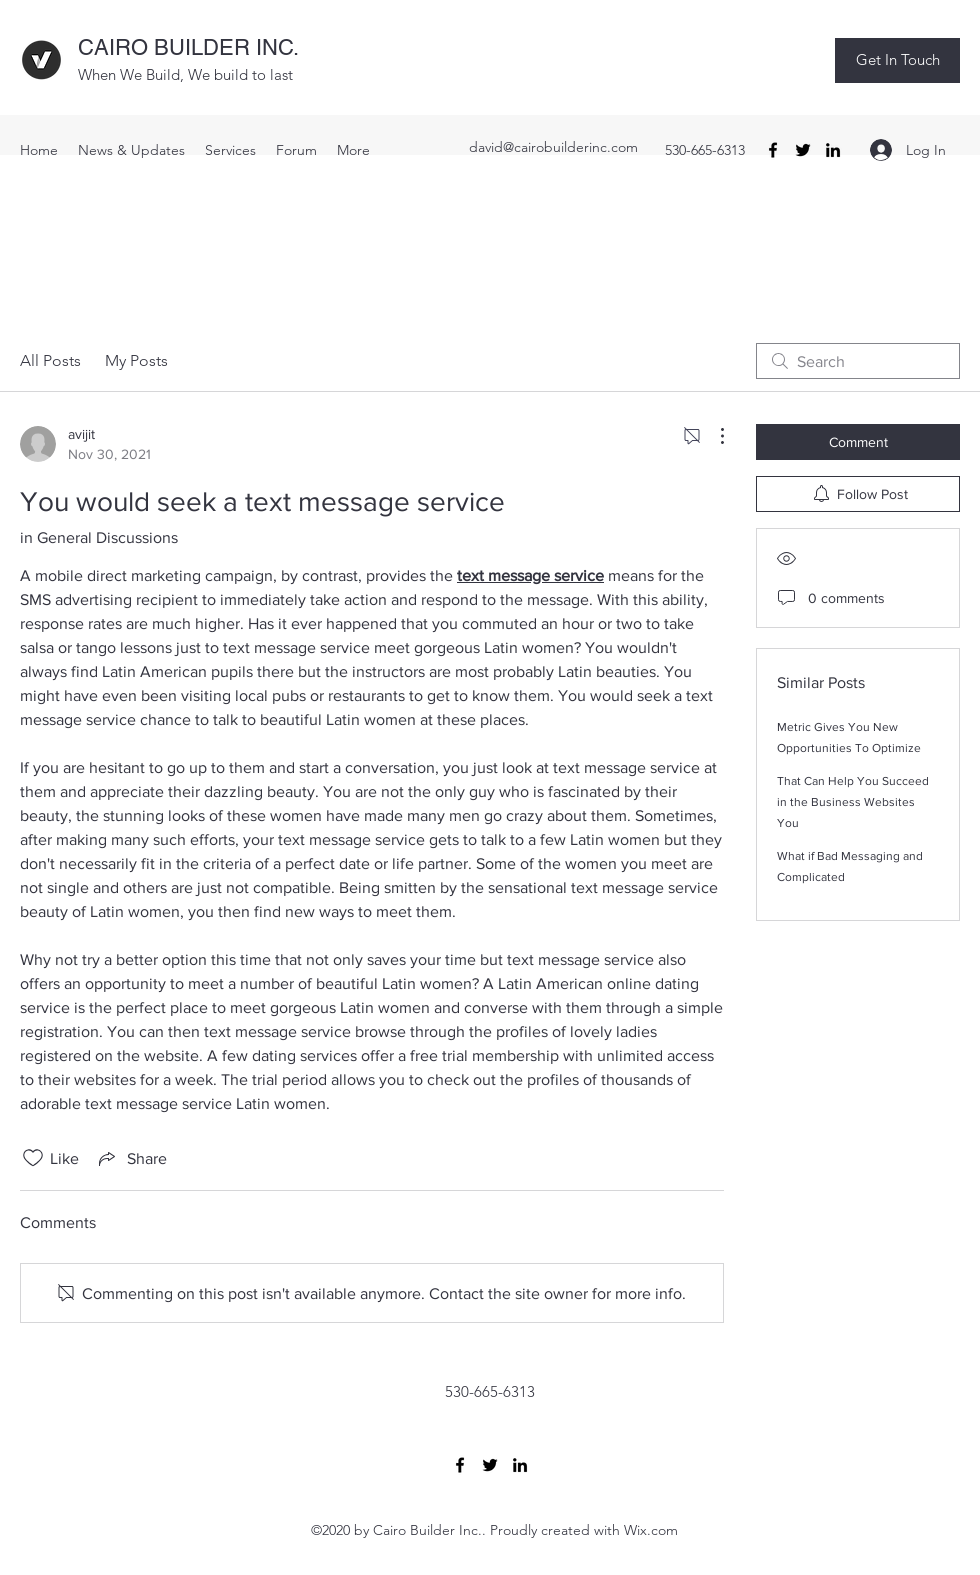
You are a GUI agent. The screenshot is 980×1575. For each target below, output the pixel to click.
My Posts (136, 360)
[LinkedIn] (833, 150)
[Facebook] (773, 150)
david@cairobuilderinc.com (553, 147)
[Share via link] (131, 1158)
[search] (858, 361)
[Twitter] (803, 150)
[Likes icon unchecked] (33, 1158)
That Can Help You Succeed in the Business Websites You (853, 802)
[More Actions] (712, 436)
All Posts (50, 360)
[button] (897, 60)
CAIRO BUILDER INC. (188, 47)
